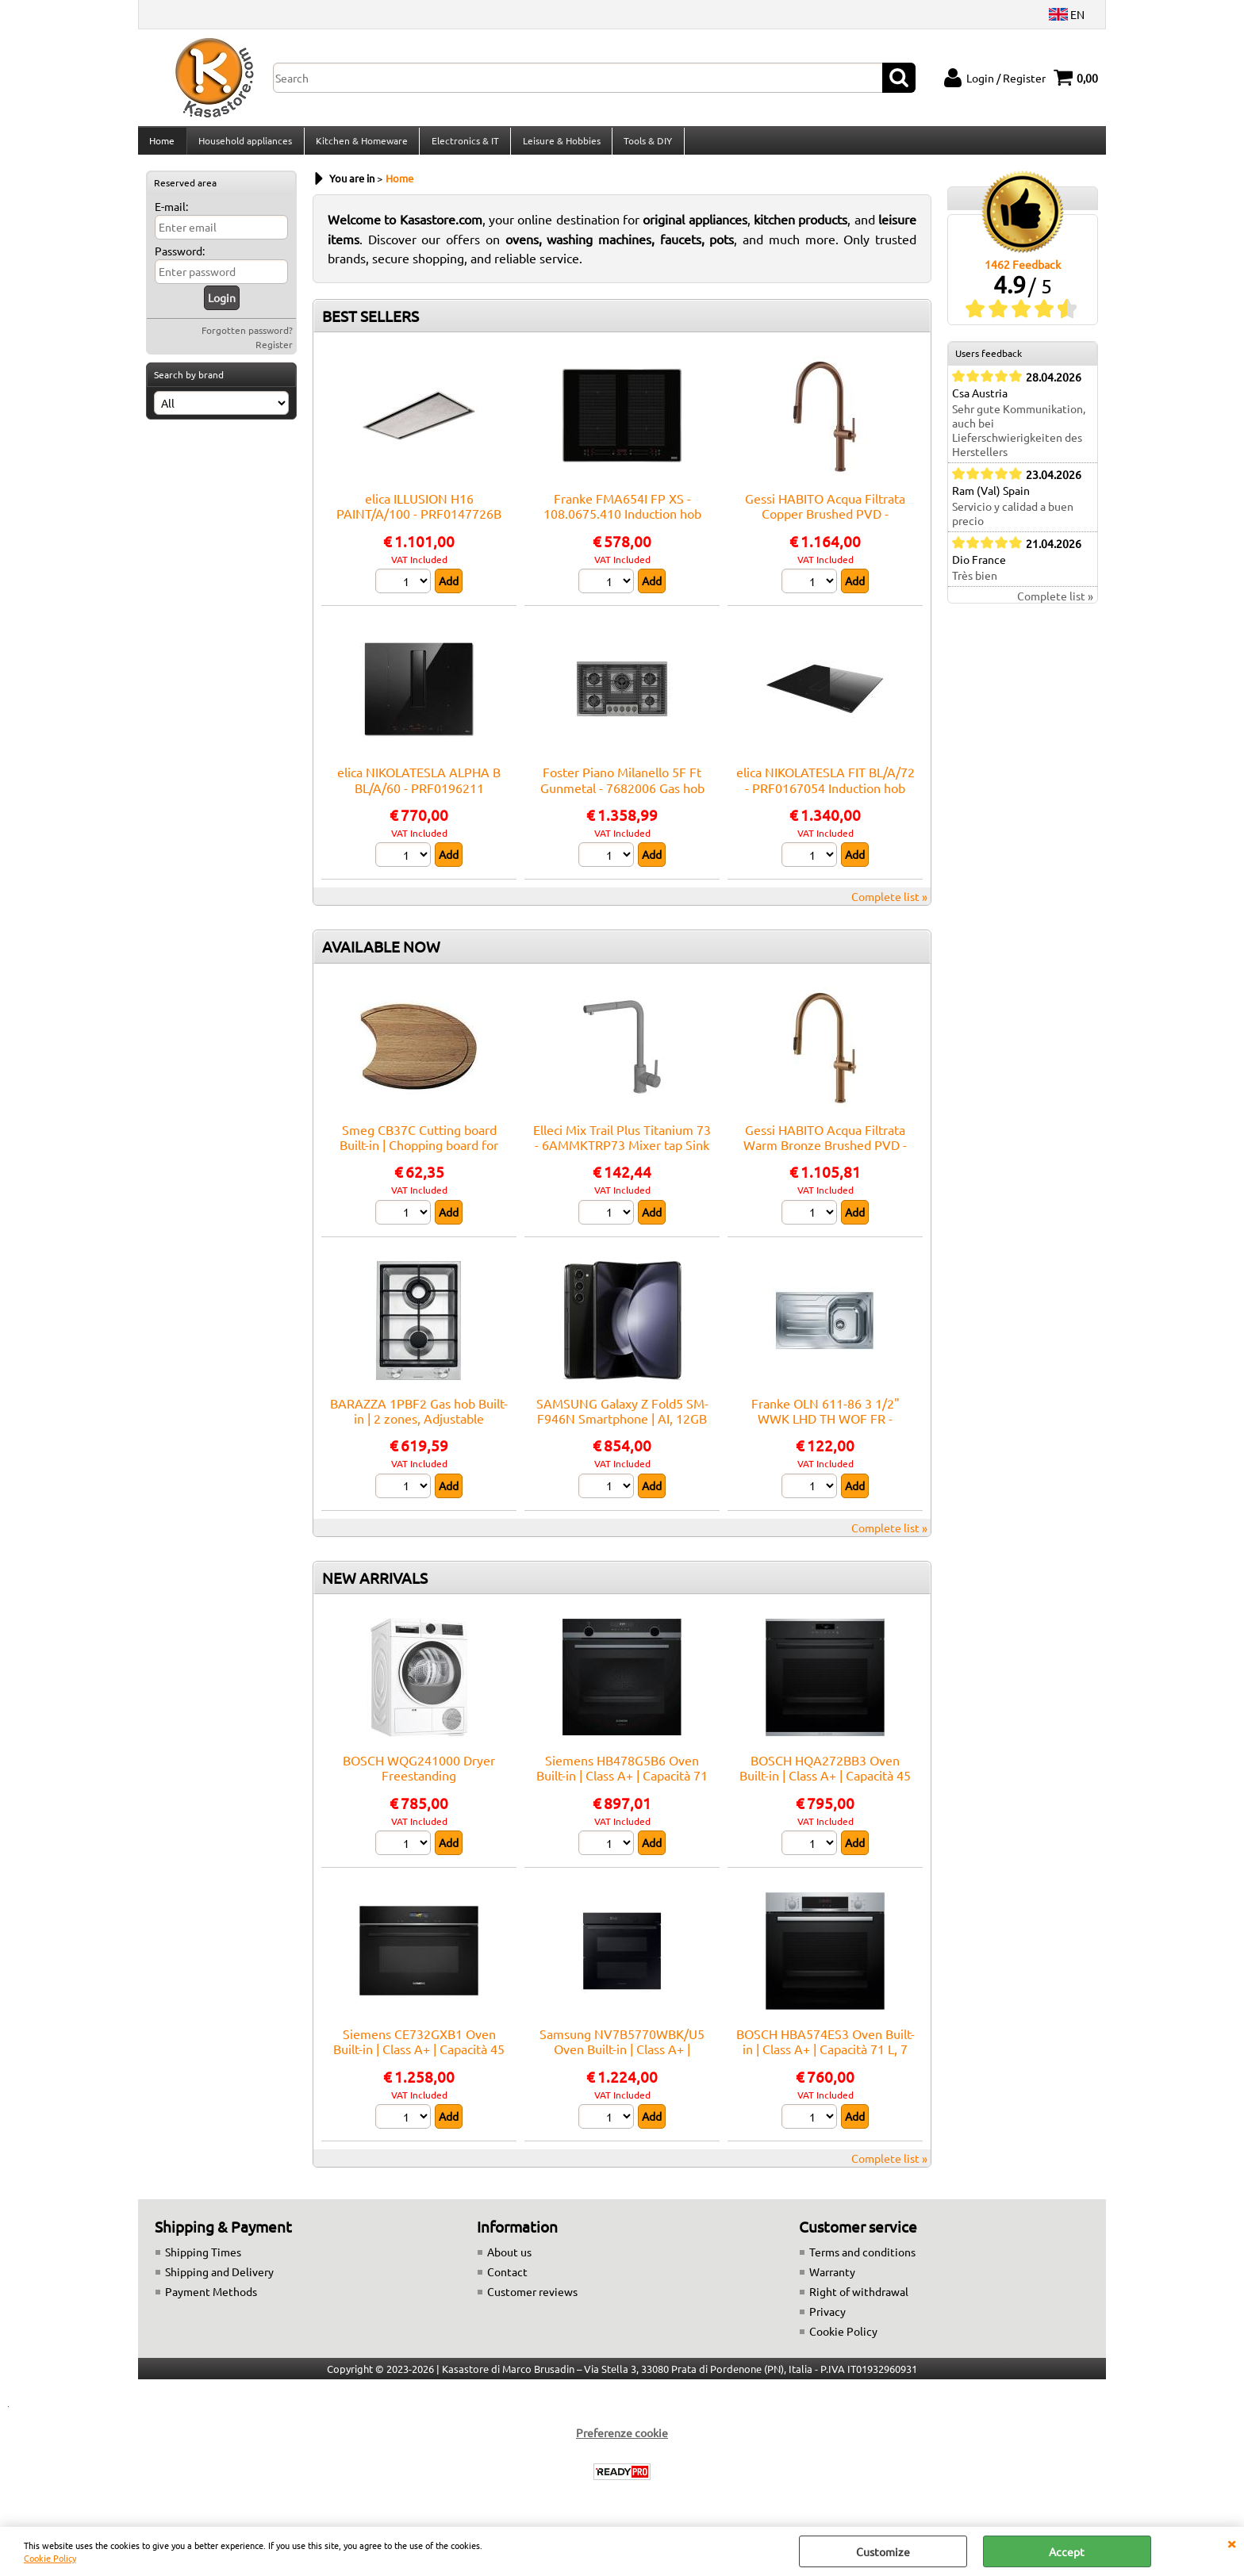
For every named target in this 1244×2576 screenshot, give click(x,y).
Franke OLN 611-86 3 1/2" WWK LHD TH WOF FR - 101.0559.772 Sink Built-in (825, 1427)
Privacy (827, 2320)
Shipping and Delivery (219, 2281)
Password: (180, 260)
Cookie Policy (50, 2557)
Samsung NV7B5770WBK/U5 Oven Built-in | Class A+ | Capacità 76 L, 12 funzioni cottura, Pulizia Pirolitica (622, 2066)
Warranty (832, 2281)
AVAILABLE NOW (381, 955)
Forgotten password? (247, 339)
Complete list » (889, 906)
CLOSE (1231, 2543)
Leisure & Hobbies (558, 145)
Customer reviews (532, 2301)
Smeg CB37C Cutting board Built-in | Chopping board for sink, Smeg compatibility (419, 1153)
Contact (507, 2281)
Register (274, 353)
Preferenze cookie (622, 2442)
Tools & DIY (644, 145)
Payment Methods (211, 2301)
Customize (883, 2551)
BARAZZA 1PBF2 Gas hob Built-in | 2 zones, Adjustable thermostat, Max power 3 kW (419, 1427)
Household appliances (244, 145)
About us (509, 2261)
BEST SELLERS (370, 325)
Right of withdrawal (858, 2301)
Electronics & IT (463, 145)
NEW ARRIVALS (375, 1586)
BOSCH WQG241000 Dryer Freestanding (419, 1776)
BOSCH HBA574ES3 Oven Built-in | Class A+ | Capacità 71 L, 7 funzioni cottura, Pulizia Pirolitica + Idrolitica (825, 2066)
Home (162, 145)
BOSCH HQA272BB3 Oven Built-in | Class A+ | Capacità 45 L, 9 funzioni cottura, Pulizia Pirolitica (825, 1792)
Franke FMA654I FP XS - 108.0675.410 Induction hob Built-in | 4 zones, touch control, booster (622, 531)
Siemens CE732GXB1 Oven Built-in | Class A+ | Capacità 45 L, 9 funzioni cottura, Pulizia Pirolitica (419, 2066)
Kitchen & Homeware (360, 145)
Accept (1067, 2551)
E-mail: (171, 216)
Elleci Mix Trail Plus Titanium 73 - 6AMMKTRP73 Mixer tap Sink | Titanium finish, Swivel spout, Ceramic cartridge (622, 1161)
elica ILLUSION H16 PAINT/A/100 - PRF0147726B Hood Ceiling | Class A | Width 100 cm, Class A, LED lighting (419, 531)
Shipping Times (203, 2261)
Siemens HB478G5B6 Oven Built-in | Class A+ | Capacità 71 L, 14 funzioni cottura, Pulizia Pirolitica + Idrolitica (622, 1792)
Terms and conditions (862, 2261)
